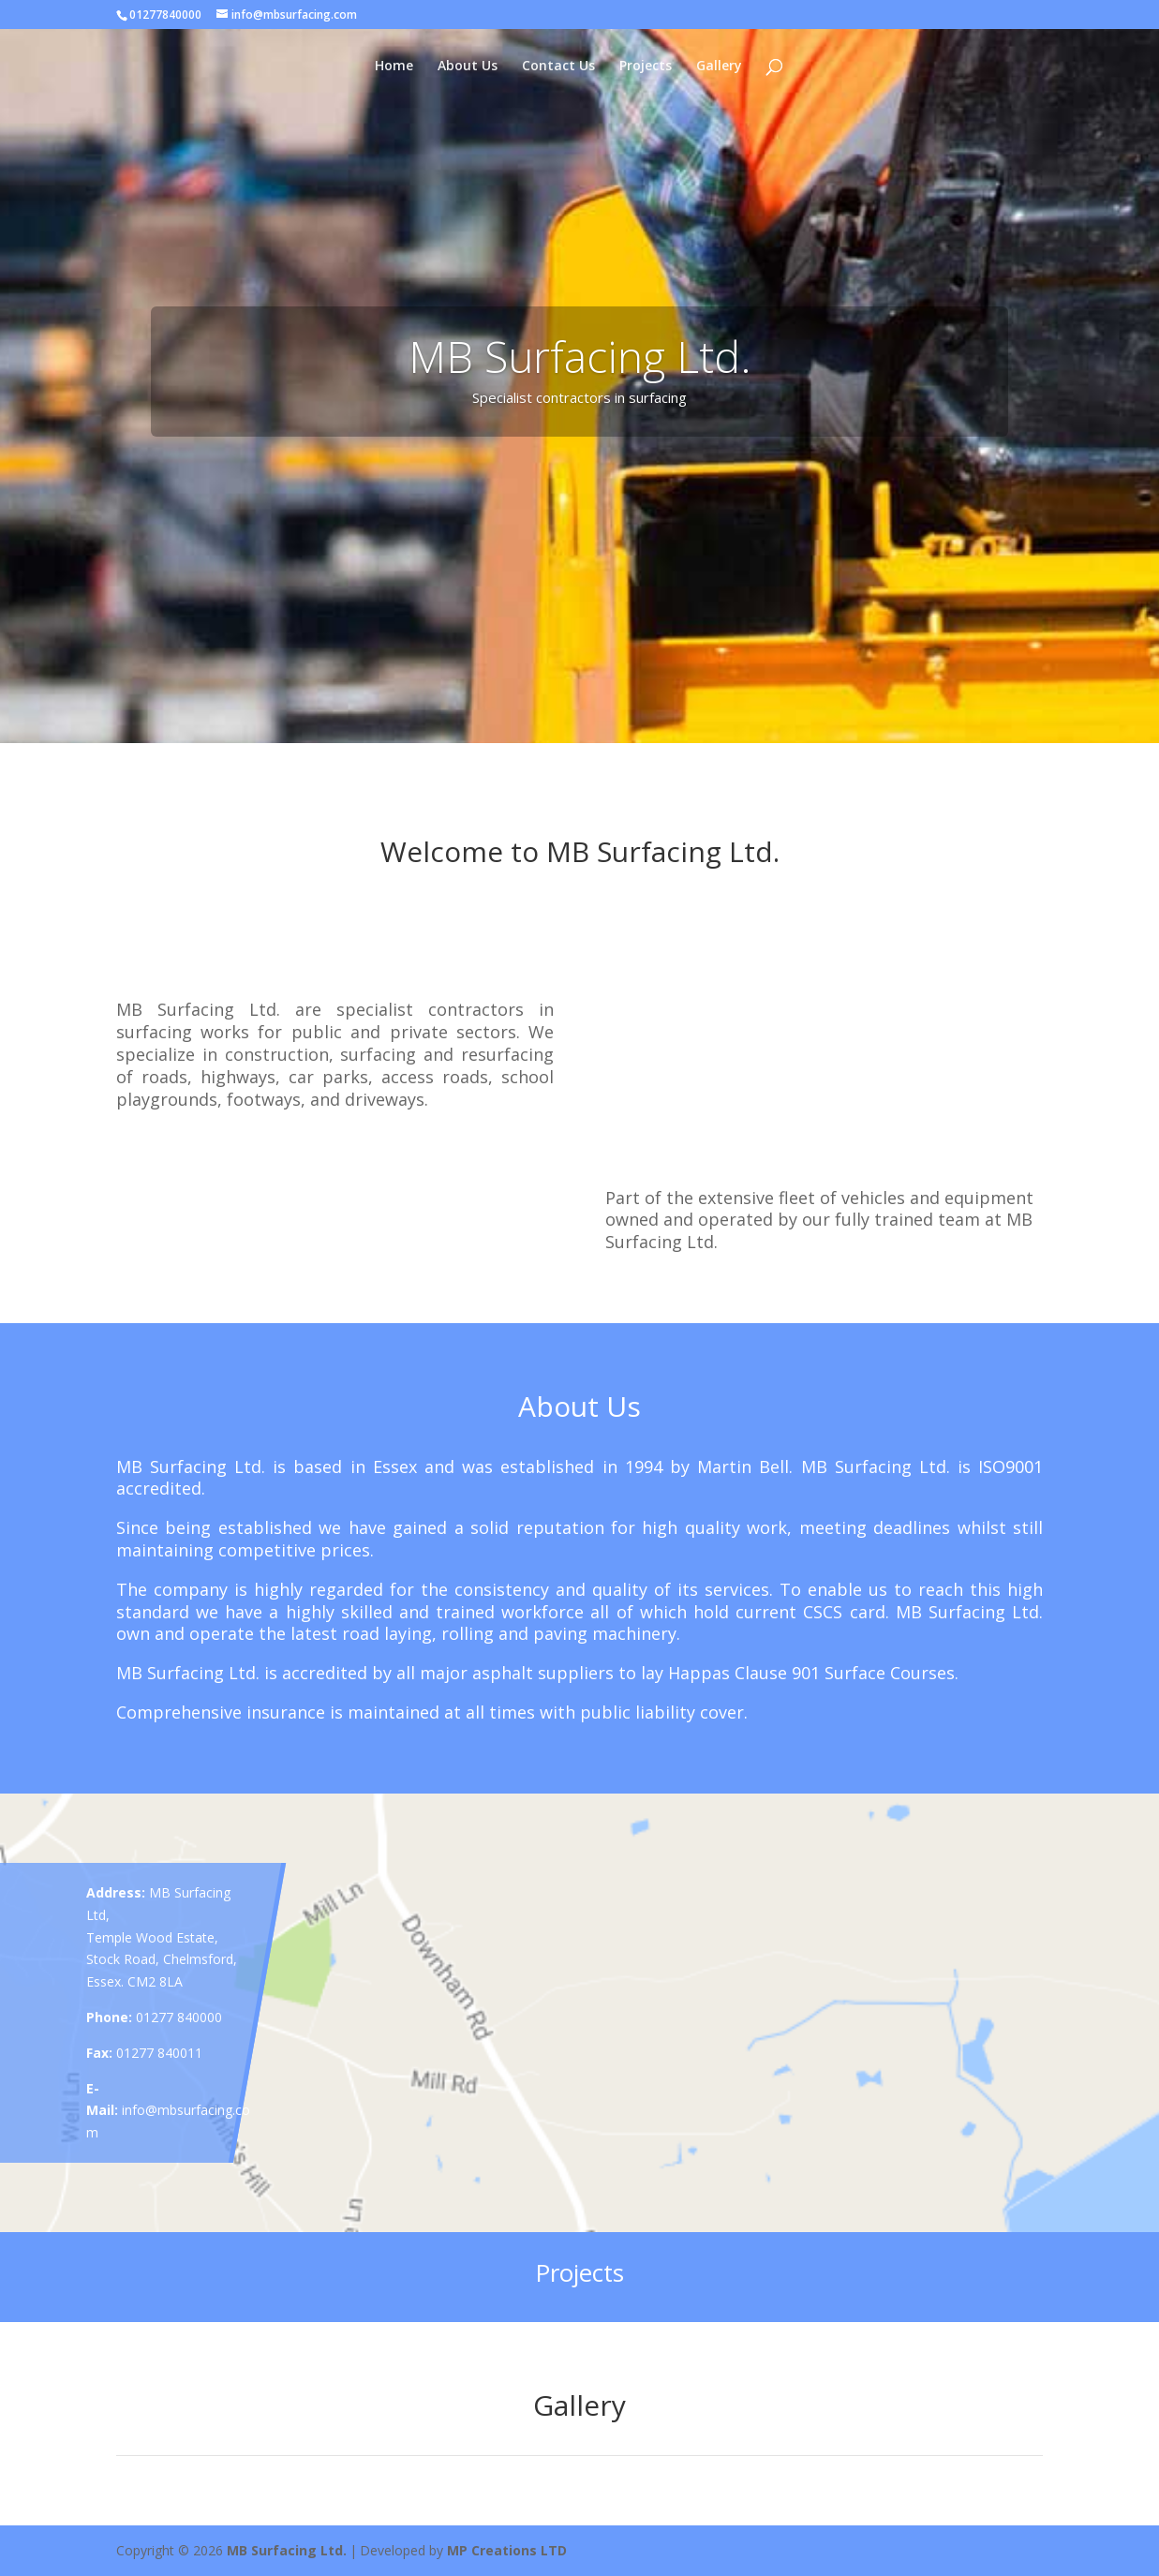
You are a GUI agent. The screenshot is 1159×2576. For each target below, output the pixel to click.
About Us (468, 66)
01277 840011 (159, 2053)
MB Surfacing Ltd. (287, 2550)
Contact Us (558, 66)
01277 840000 (179, 2017)
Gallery (719, 66)
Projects (645, 66)
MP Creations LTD (507, 2550)
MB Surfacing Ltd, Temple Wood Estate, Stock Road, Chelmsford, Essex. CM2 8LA (161, 1937)
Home (394, 66)
